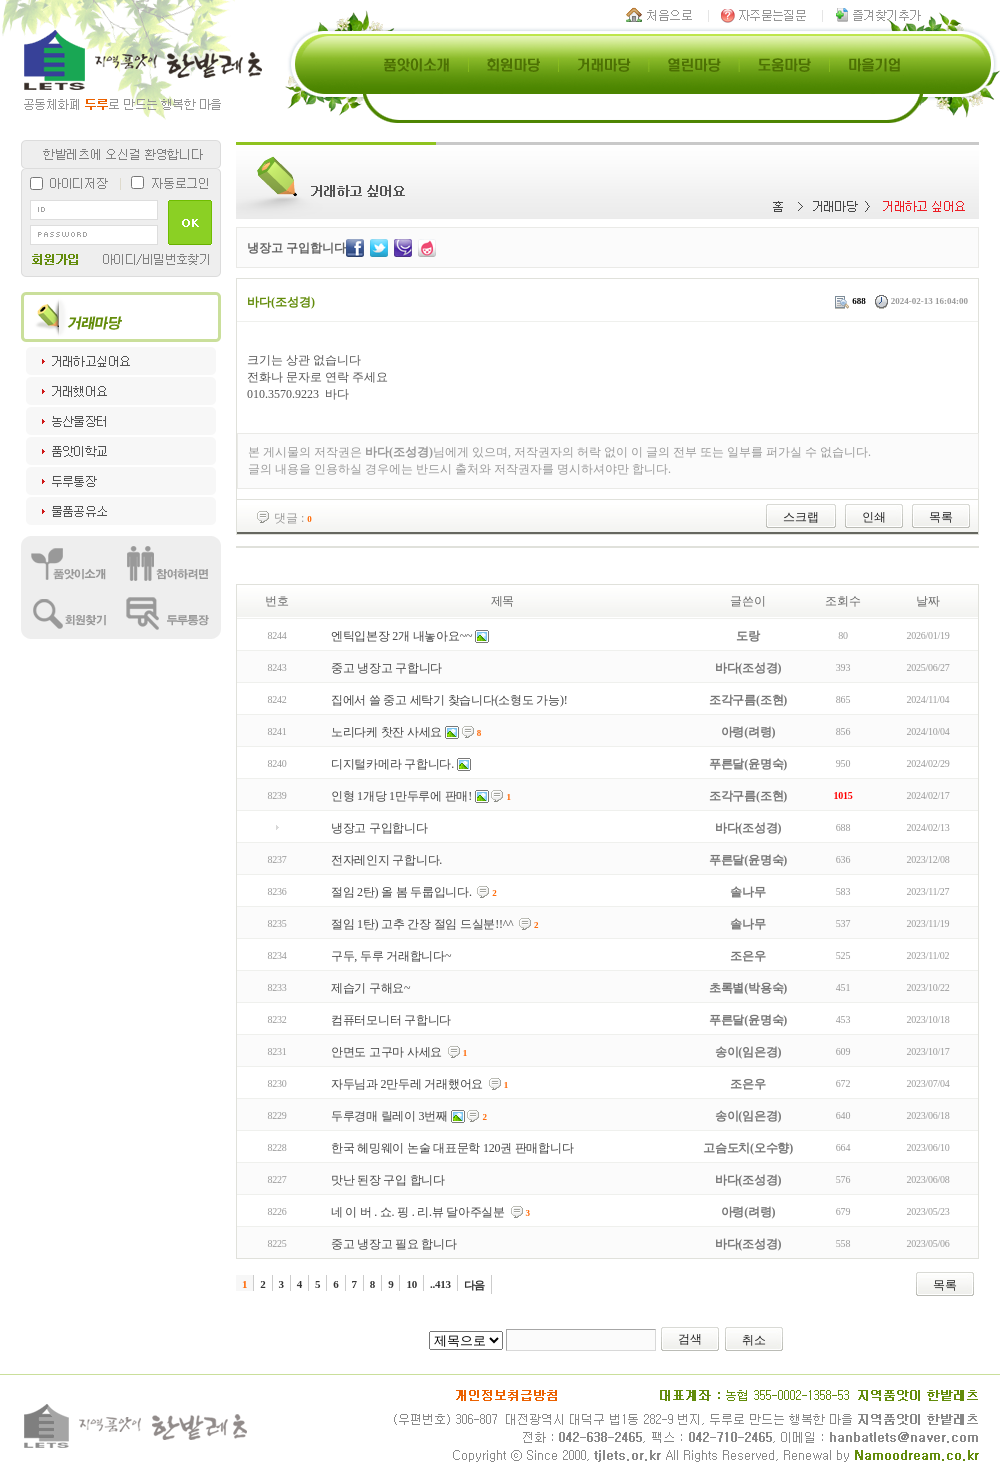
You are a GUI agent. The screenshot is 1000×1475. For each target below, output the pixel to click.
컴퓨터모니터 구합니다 (391, 1020)
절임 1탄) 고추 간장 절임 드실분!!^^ (422, 924)
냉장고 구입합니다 (379, 828)
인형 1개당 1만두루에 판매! (401, 796)
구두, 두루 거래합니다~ (391, 956)
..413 (440, 1284)
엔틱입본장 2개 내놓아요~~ (401, 636)
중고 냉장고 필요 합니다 (394, 1244)
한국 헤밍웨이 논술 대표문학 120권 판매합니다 (452, 1148)
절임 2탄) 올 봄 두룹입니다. (401, 892)
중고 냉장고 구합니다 (386, 668)
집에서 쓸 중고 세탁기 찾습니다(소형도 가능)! (449, 700)
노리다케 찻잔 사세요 (386, 732)
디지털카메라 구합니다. (392, 764)
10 (411, 1284)
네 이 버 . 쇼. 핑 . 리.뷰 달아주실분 (418, 1212)
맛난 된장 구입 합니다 (388, 1180)
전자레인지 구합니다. (386, 860)
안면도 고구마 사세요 (386, 1052)
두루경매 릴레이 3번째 (389, 1116)
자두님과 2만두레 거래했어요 (407, 1084)
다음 (475, 1285)
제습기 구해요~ (371, 988)
